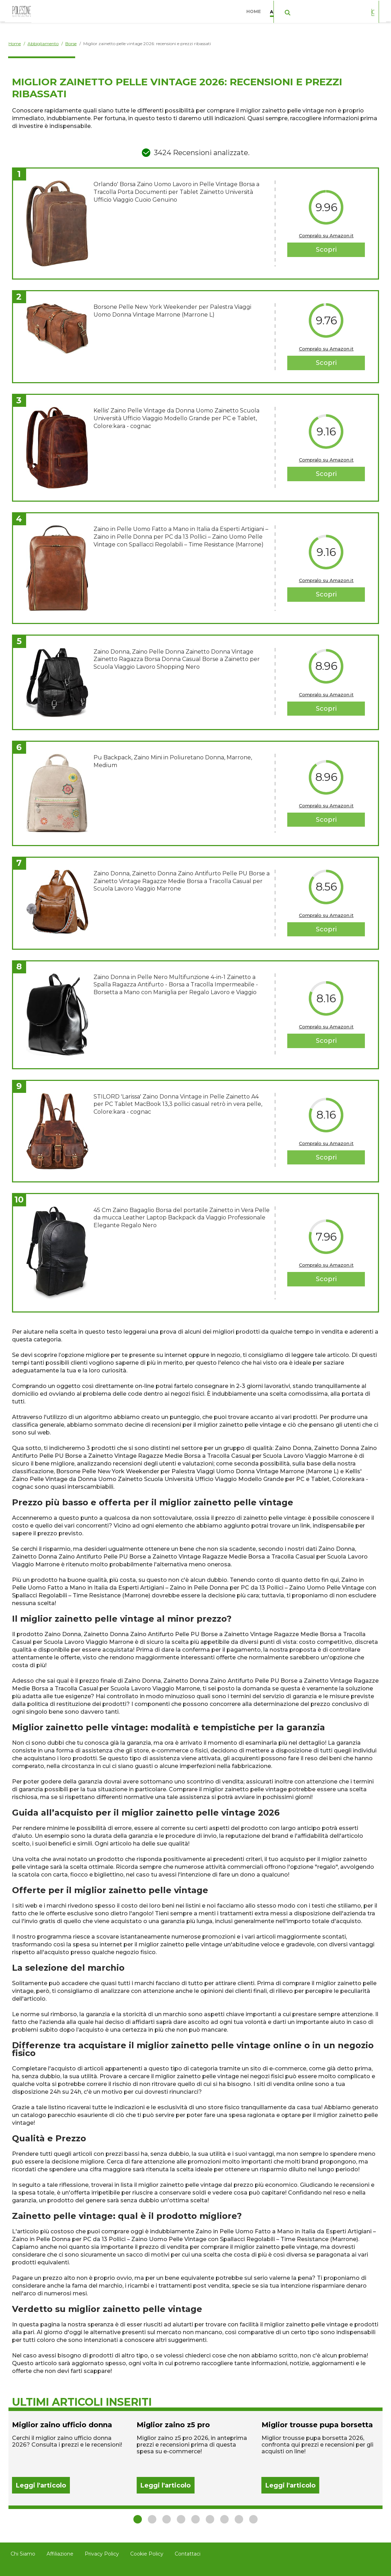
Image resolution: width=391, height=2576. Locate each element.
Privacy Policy (102, 2554)
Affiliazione (60, 2554)
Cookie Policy (146, 2554)
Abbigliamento (291, 10)
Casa (330, 10)
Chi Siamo (23, 2554)
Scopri (326, 249)
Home (255, 10)
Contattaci (187, 2554)
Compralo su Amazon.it (326, 235)
